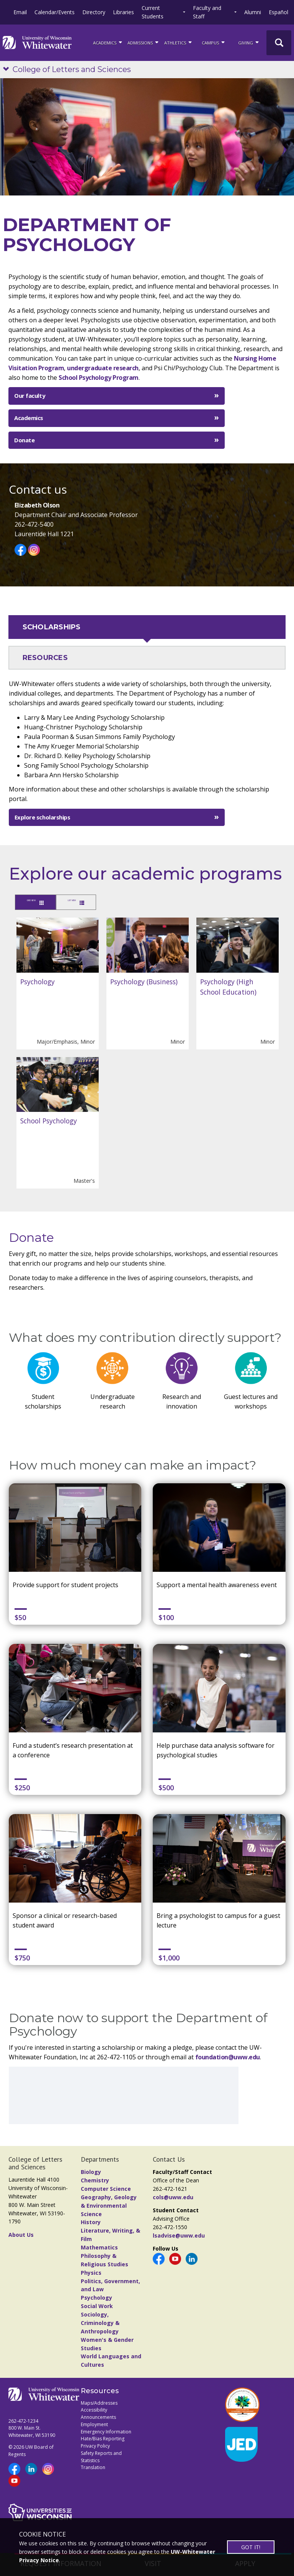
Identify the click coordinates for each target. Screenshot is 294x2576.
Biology (91, 2173)
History (91, 2224)
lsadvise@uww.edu (179, 2237)
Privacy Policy (95, 2448)
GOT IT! (250, 2547)
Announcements (98, 2419)
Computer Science (106, 2190)
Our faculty (29, 395)
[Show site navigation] (8, 69)
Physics (91, 2274)
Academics (28, 418)
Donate (24, 440)
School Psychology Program (99, 377)
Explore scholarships (42, 817)
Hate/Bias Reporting (102, 2440)
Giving (249, 42)
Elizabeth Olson (37, 505)
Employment (94, 2426)
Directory (93, 12)
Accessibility (94, 2412)
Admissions (143, 42)
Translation (93, 2469)
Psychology (96, 2299)
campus (214, 42)
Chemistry (95, 2182)
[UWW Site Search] (278, 42)
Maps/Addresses (99, 2404)
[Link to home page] (37, 42)
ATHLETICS (178, 42)
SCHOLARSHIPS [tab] (52, 627)
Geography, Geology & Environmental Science (109, 2207)
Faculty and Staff (207, 12)
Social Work (97, 2308)
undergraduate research (102, 368)
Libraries (123, 12)
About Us (21, 2236)
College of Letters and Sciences (72, 69)
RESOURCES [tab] (45, 657)
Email (20, 12)
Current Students (152, 12)
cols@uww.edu (173, 2199)
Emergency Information (106, 2433)
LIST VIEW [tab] (100, 903)
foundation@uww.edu (227, 2058)
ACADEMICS (108, 42)
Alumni (252, 12)
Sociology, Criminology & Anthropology (100, 2325)
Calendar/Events (54, 12)
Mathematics (99, 2249)
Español (278, 12)
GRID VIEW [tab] (41, 903)
